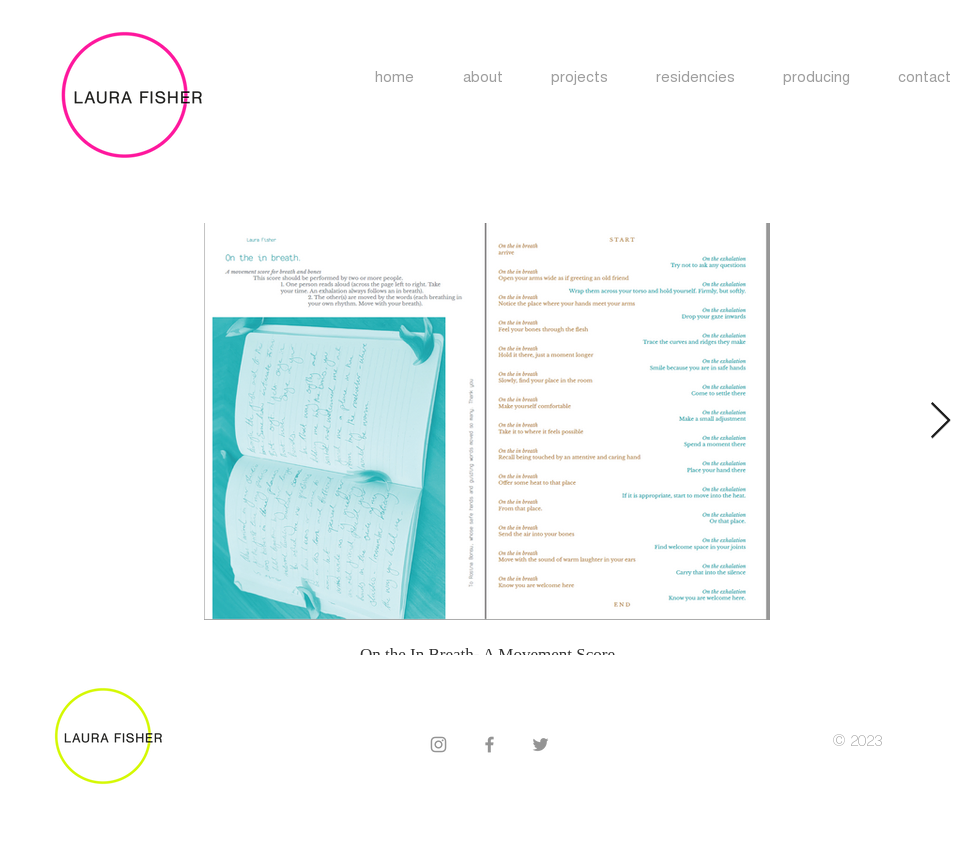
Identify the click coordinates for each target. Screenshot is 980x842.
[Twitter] (540, 744)
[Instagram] (438, 744)
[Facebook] (489, 744)
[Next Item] (940, 421)
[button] (695, 78)
